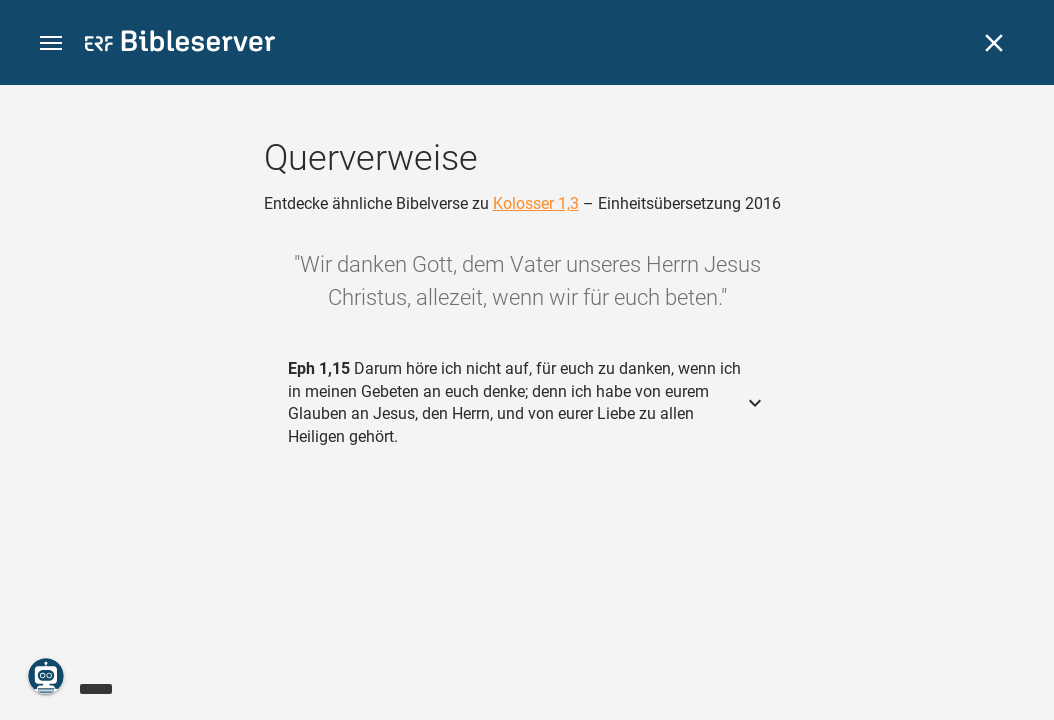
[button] (51, 43)
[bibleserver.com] (180, 44)
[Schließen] (994, 43)
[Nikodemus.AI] (46, 676)
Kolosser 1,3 (536, 203)
